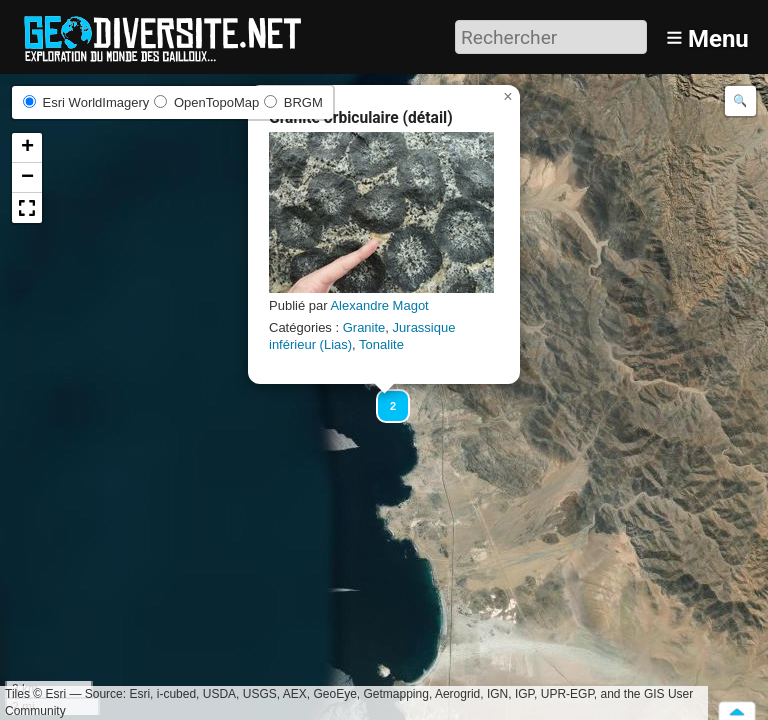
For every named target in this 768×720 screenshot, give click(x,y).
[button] (384, 397)
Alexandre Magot (379, 305)
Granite (364, 327)
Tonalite (381, 344)
